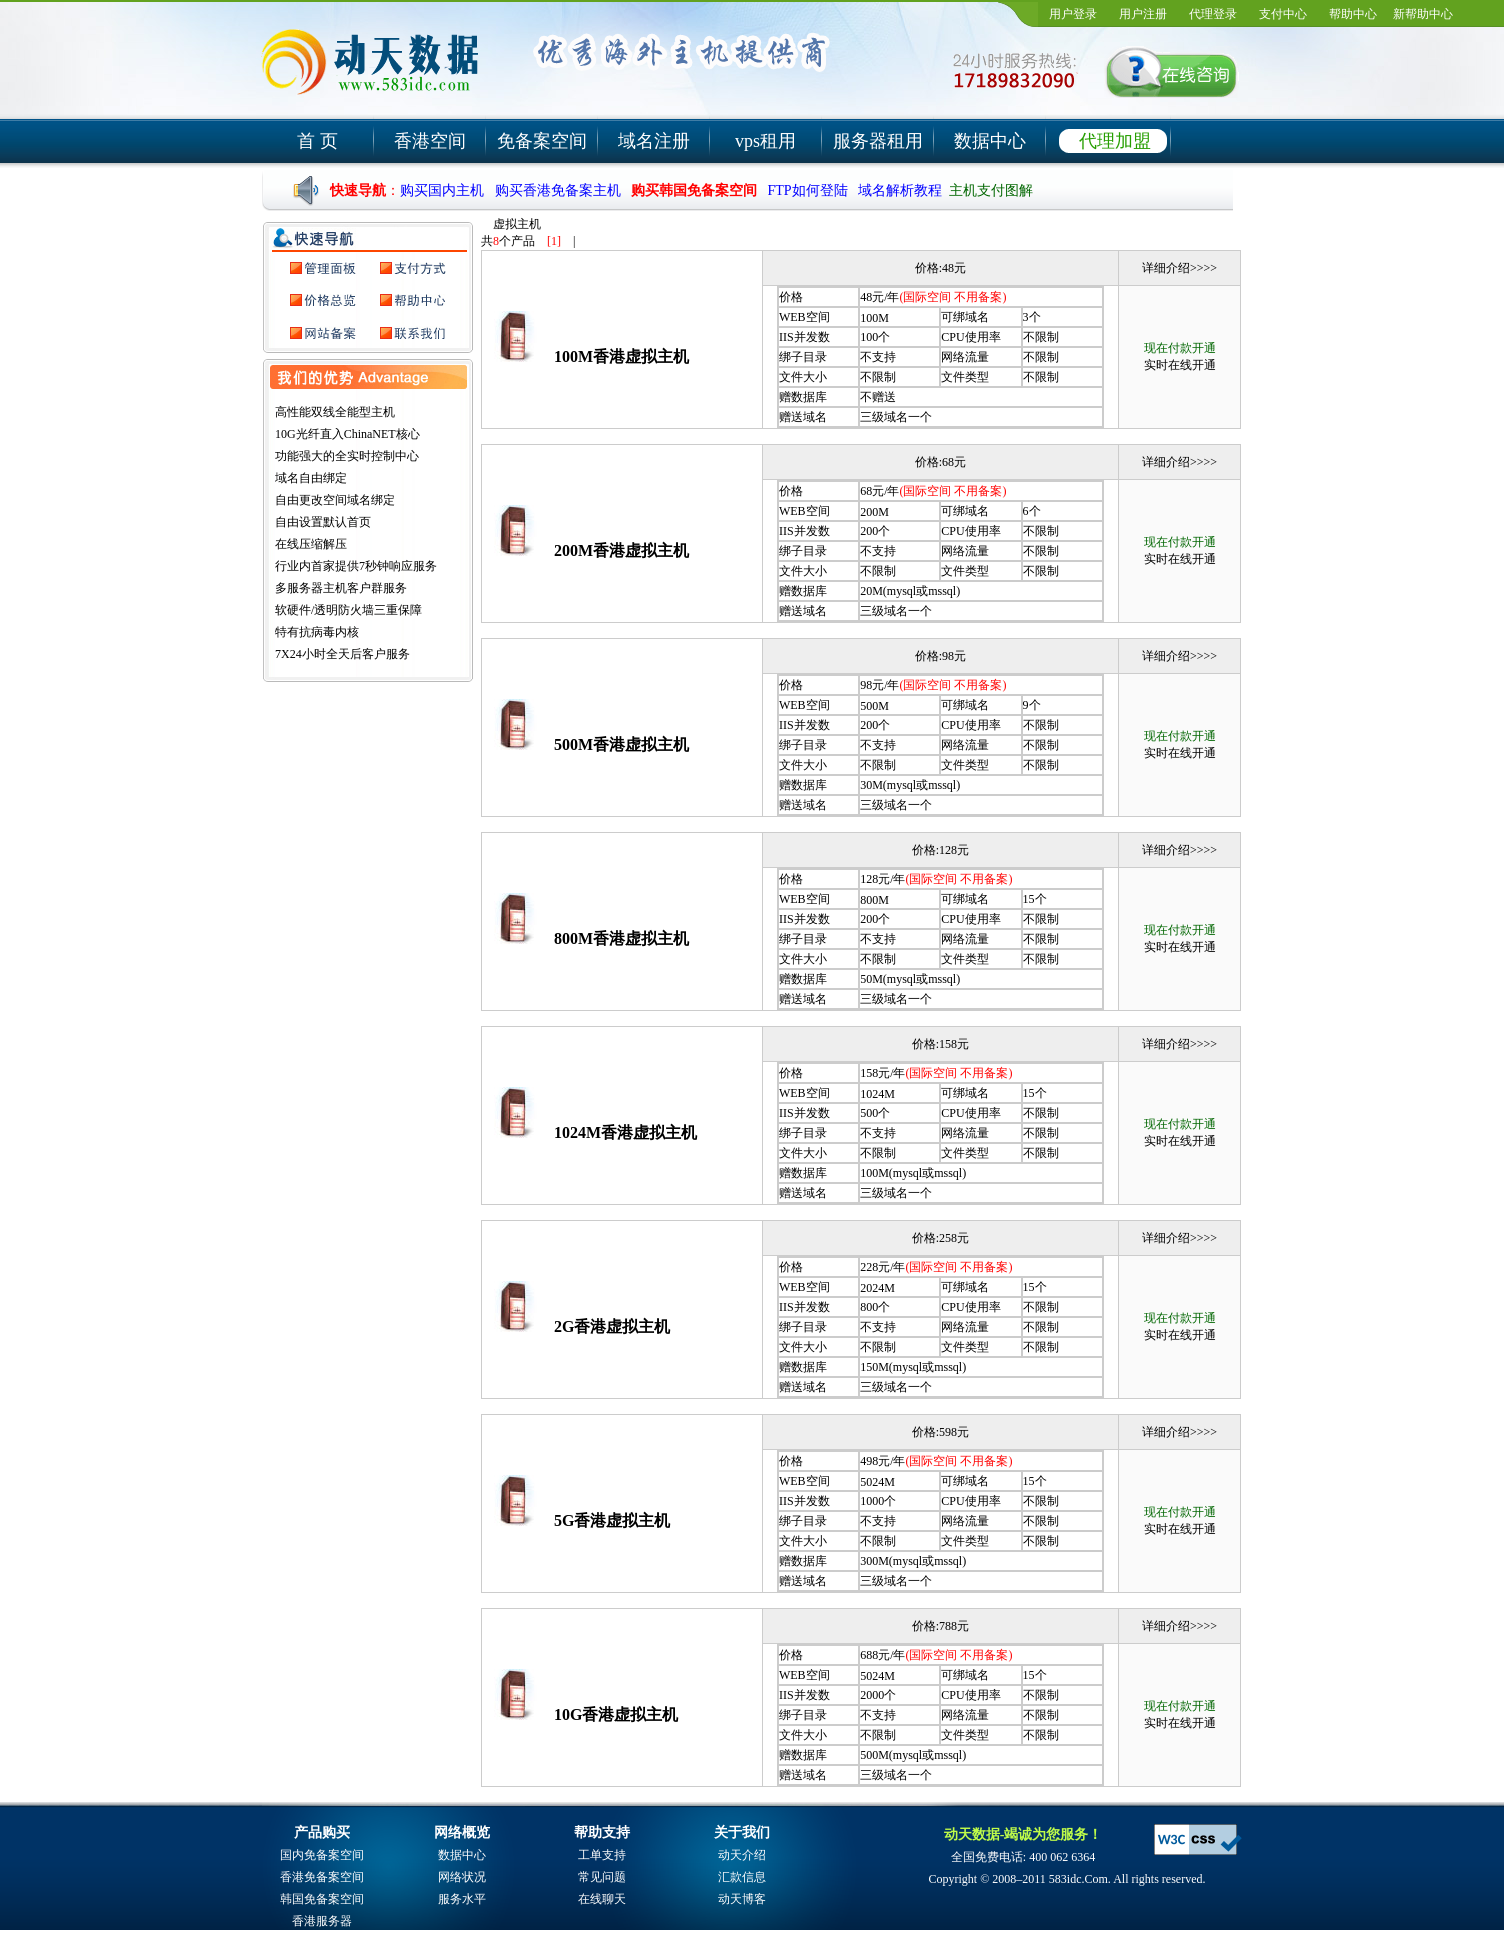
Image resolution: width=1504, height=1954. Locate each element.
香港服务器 (322, 1921)
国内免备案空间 (322, 1855)
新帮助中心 (1423, 14)
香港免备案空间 (322, 1877)
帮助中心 (1353, 14)
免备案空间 (542, 141)
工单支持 (602, 1855)
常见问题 (602, 1877)
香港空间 (430, 141)
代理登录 (1213, 14)
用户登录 (1073, 14)
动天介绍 (742, 1855)
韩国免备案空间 (322, 1899)
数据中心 (990, 141)
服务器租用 (878, 141)
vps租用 (765, 141)
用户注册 (1143, 14)
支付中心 (1283, 14)
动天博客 (742, 1899)
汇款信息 (742, 1877)
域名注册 (654, 141)
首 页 (317, 141)
